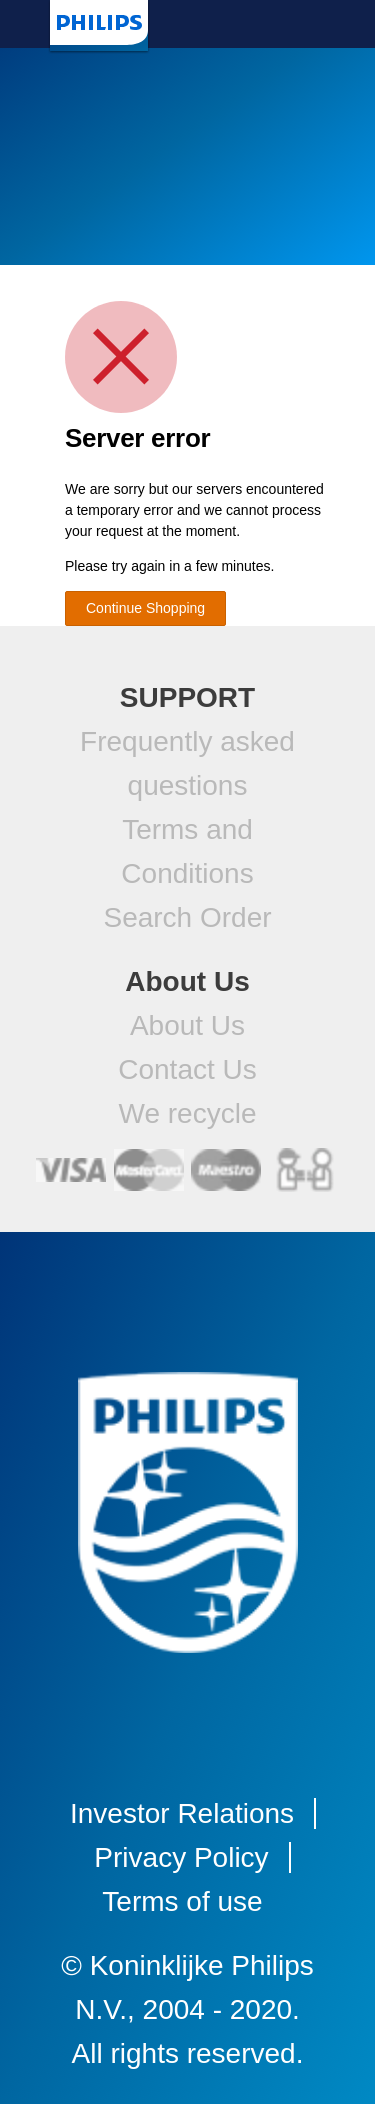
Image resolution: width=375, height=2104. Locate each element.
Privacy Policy (181, 1857)
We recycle (188, 1113)
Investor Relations (182, 1813)
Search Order (187, 917)
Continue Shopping (145, 608)
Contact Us (187, 1069)
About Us (187, 1025)
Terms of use (182, 1901)
